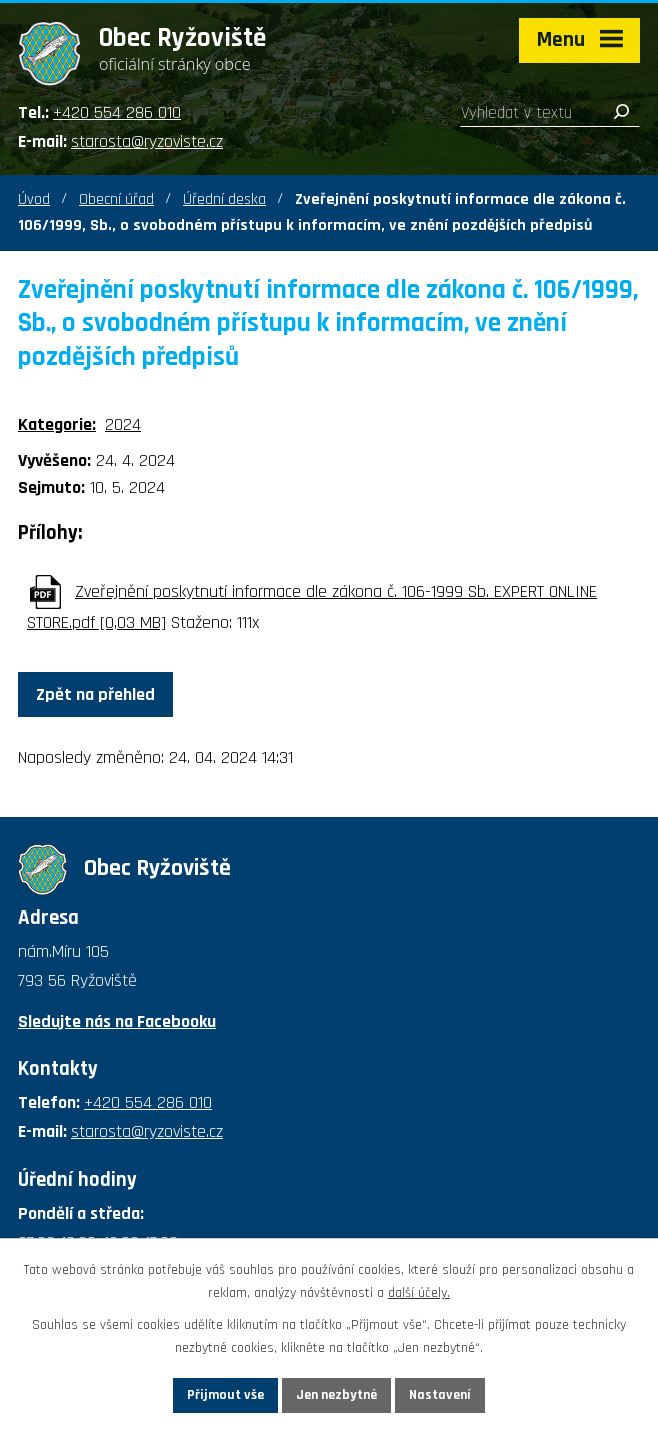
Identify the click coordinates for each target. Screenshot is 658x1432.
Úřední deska (224, 199)
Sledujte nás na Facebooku (117, 1021)
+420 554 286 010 (117, 112)
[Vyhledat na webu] (550, 113)
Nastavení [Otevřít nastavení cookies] (440, 1395)
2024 (123, 424)
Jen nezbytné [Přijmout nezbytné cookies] (336, 1395)
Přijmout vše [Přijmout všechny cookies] (225, 1395)
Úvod (34, 199)
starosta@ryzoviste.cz (147, 141)
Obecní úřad (116, 199)
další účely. (419, 1293)
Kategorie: (57, 424)
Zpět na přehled (95, 694)
